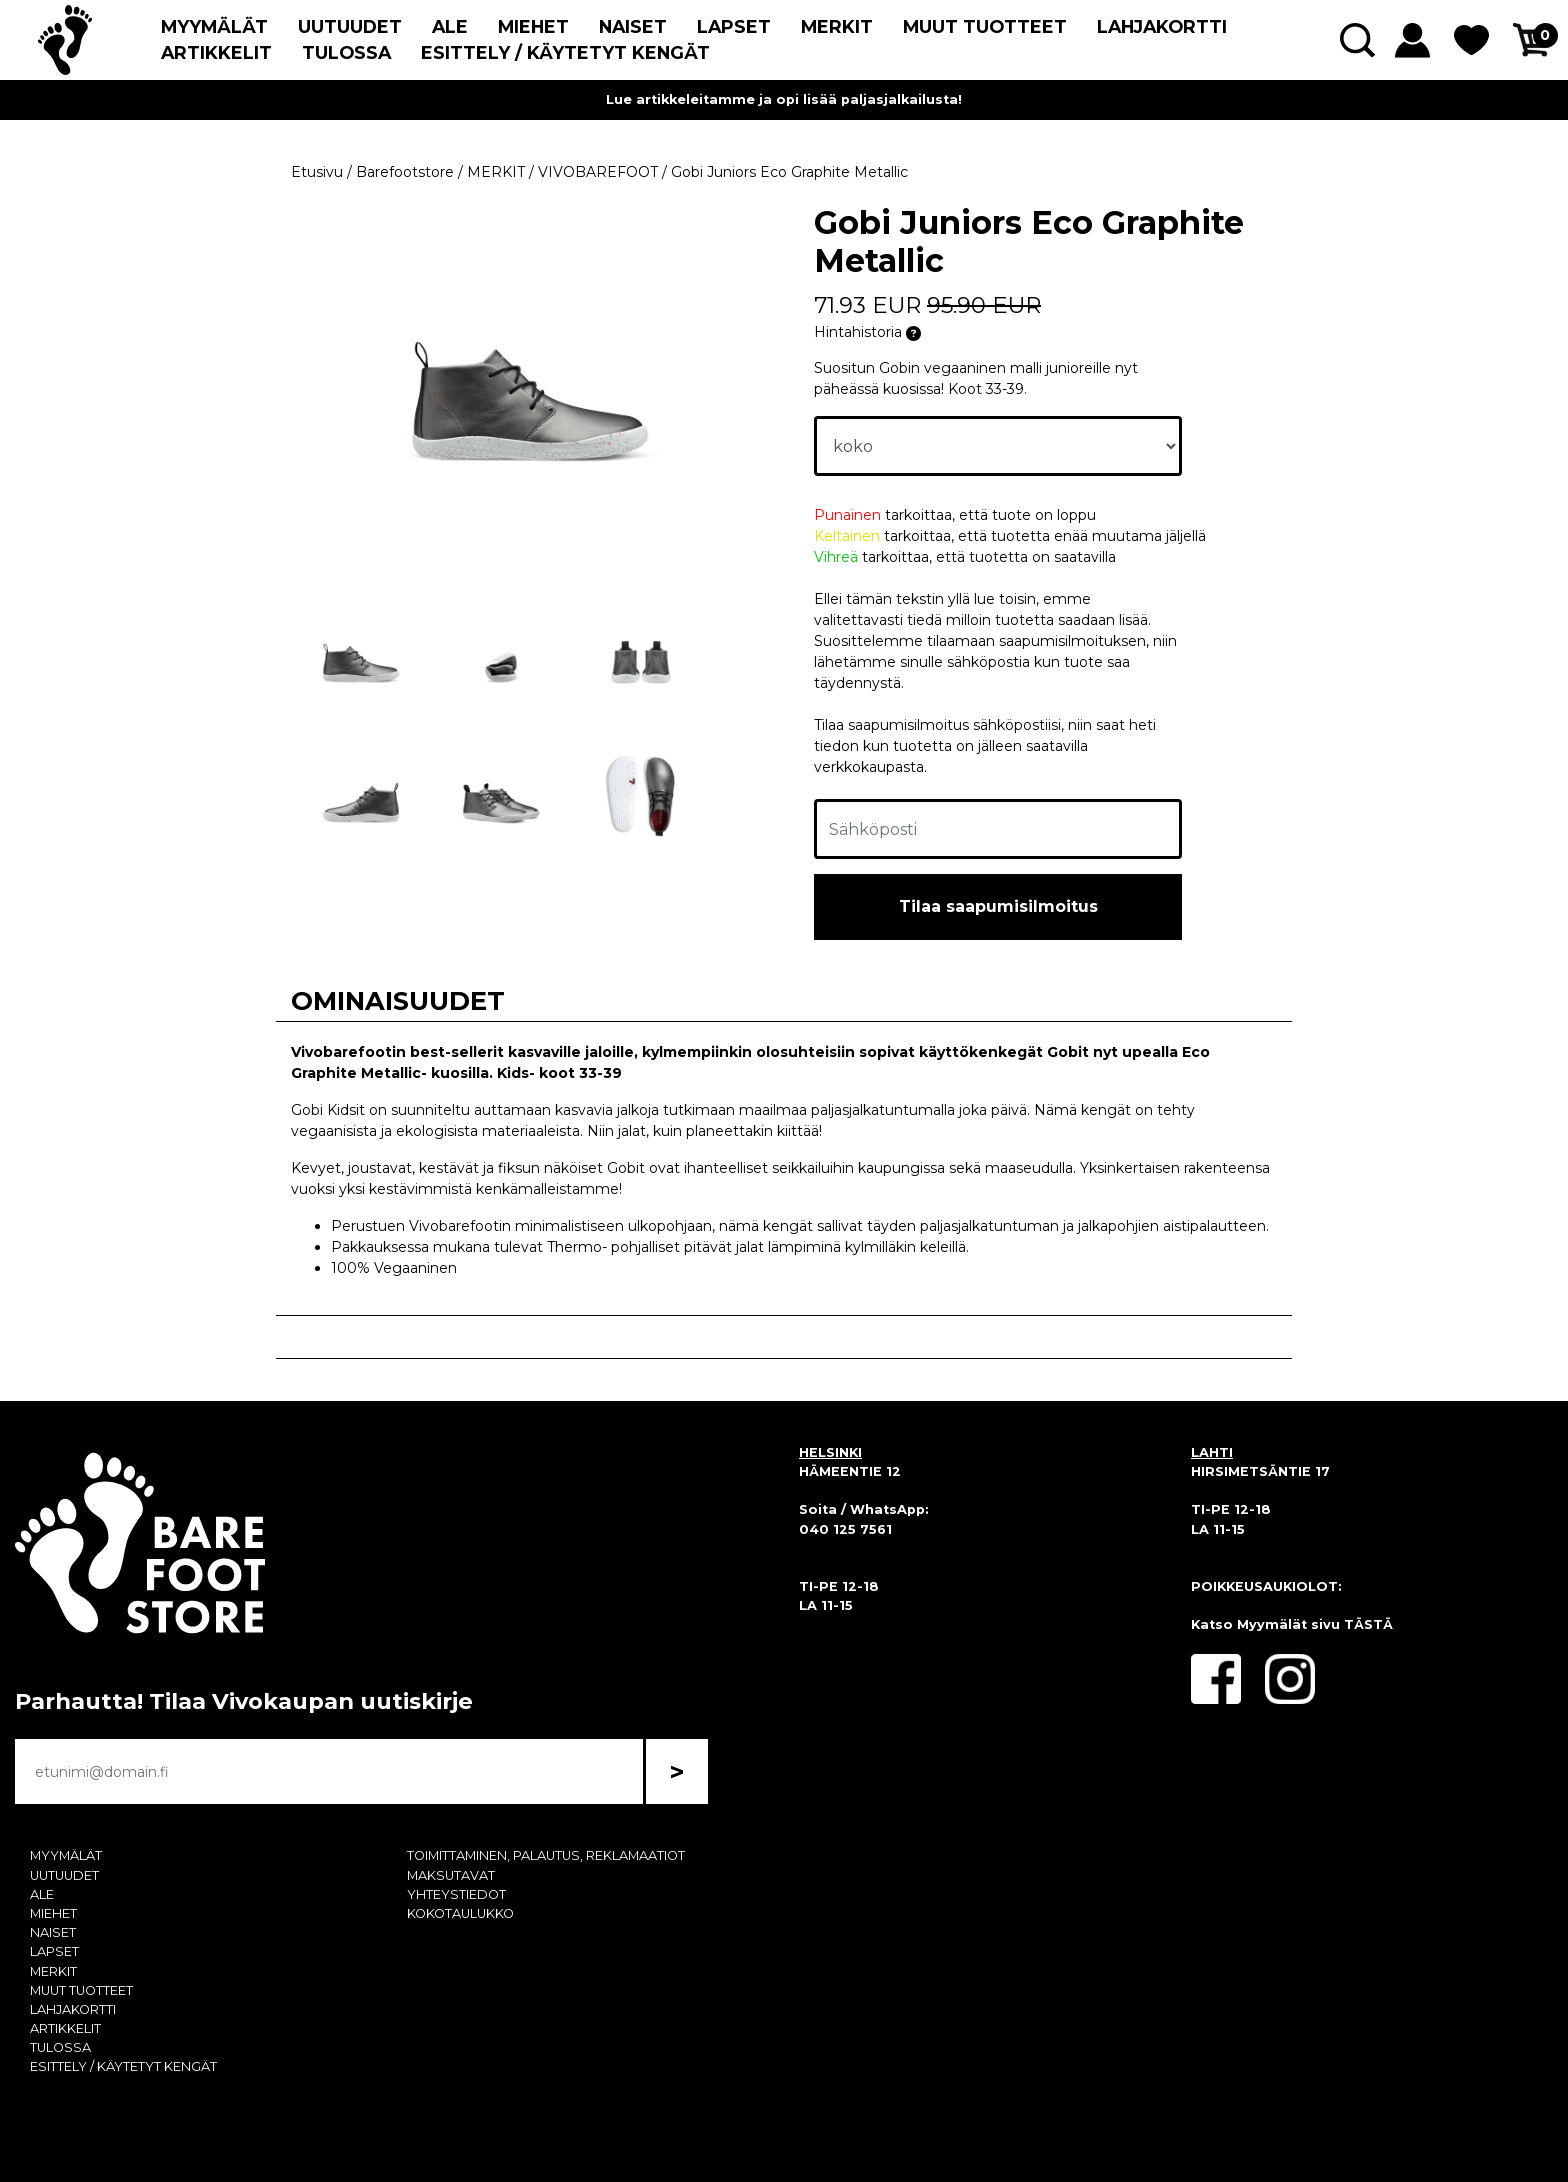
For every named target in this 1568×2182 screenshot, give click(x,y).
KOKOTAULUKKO (460, 1913)
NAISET (633, 26)
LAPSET (734, 26)
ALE (450, 26)
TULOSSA (346, 52)
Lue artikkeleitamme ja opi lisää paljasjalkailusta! (784, 99)
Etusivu (317, 172)
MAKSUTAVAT (451, 1875)
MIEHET (533, 26)
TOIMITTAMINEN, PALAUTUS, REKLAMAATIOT (546, 1855)
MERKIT (837, 26)
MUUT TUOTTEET (985, 26)
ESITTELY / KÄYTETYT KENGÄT (565, 52)
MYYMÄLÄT (214, 26)
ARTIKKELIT (216, 52)
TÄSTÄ (1368, 1624)
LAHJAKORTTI (1162, 26)
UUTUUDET (350, 26)
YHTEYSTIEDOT (456, 1894)
